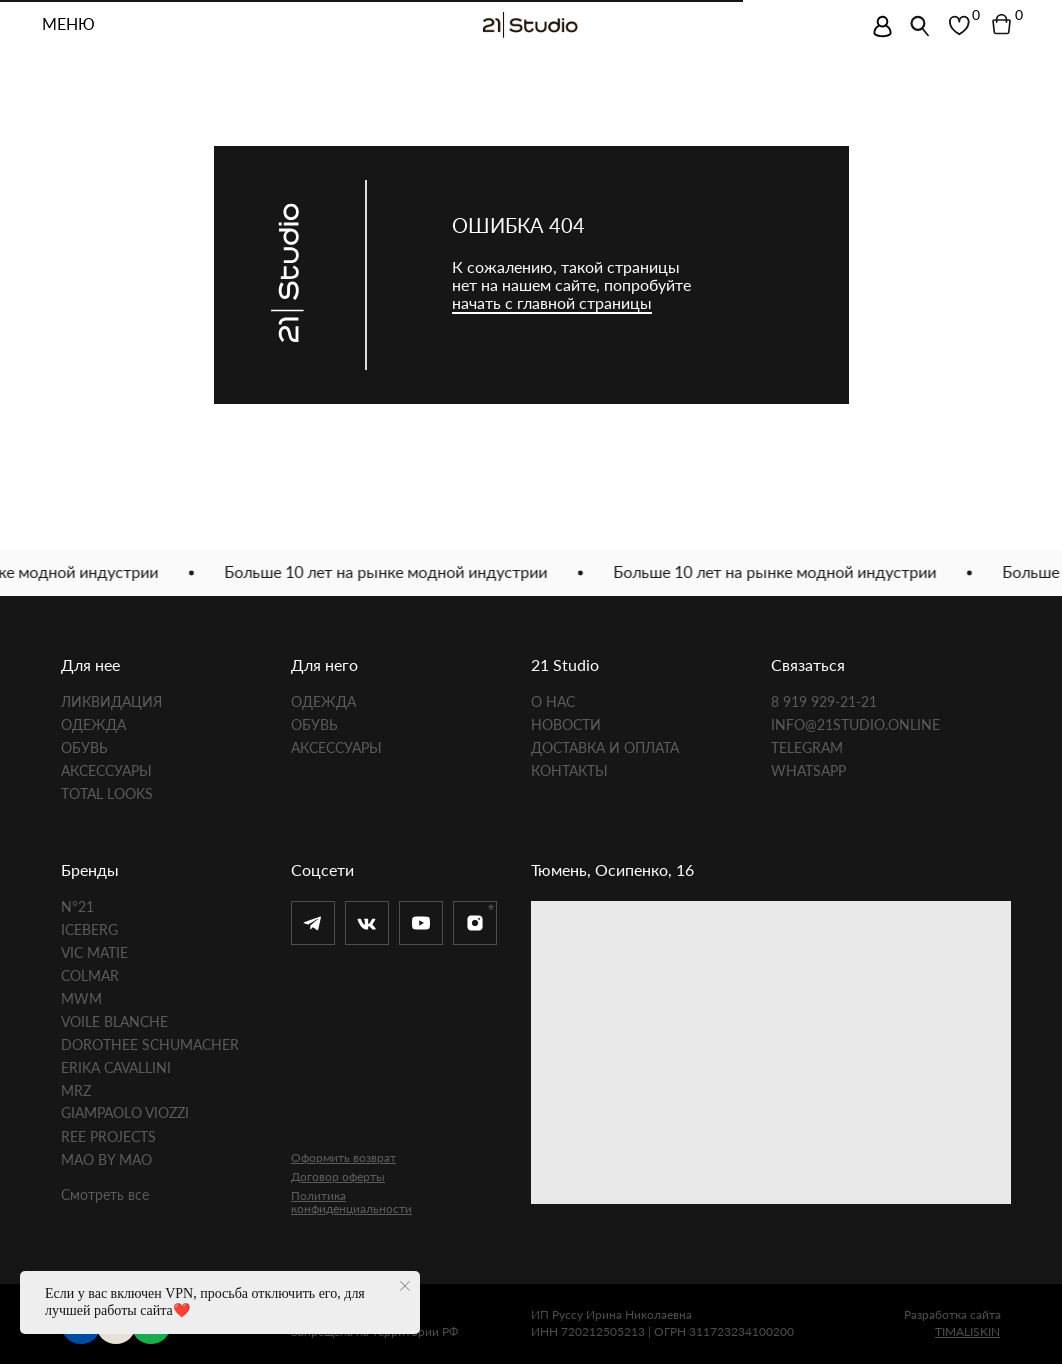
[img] (882, 26)
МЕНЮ (68, 25)
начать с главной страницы (552, 302)
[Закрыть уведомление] (405, 1286)
